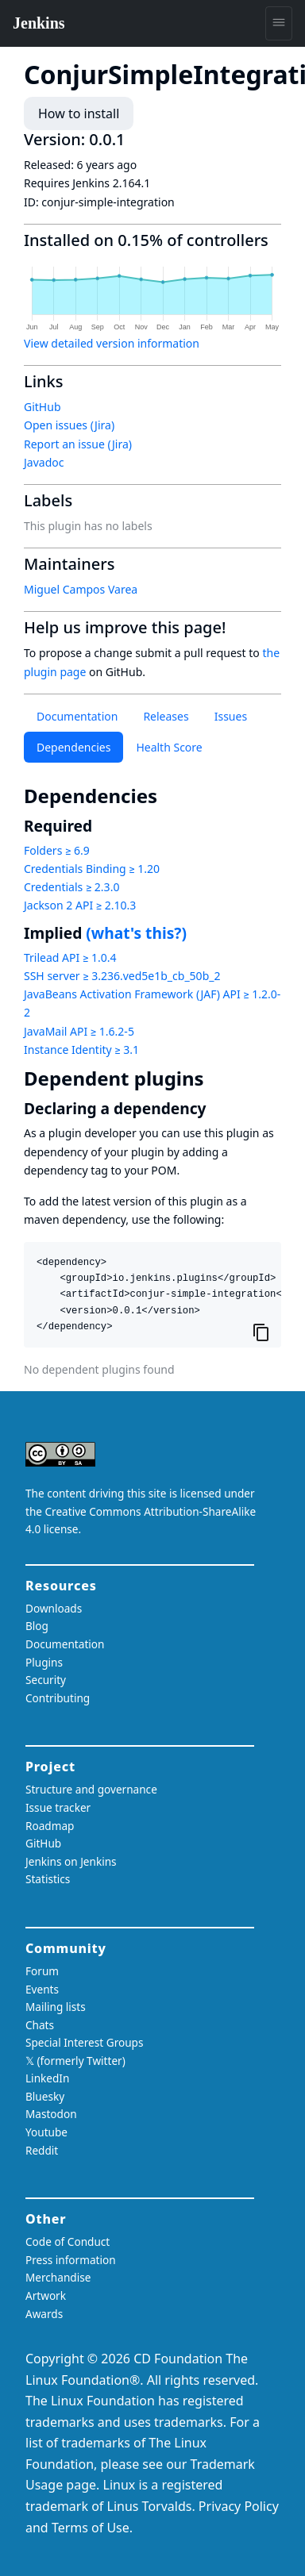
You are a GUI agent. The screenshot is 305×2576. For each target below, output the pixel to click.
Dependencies (73, 747)
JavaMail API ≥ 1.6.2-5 (79, 1031)
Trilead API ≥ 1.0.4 (70, 957)
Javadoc (44, 462)
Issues (230, 716)
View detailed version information (111, 343)
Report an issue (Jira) (78, 444)
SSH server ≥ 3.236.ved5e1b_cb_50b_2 (122, 975)
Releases (165, 716)
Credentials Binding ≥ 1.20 (92, 868)
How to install (78, 113)
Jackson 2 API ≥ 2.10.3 (80, 905)
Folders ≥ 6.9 (57, 850)
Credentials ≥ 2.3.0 (71, 886)
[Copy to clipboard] (261, 1332)
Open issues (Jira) (69, 425)
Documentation (77, 716)
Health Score (169, 747)
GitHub (42, 406)
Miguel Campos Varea (80, 589)
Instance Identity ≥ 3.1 (81, 1049)
